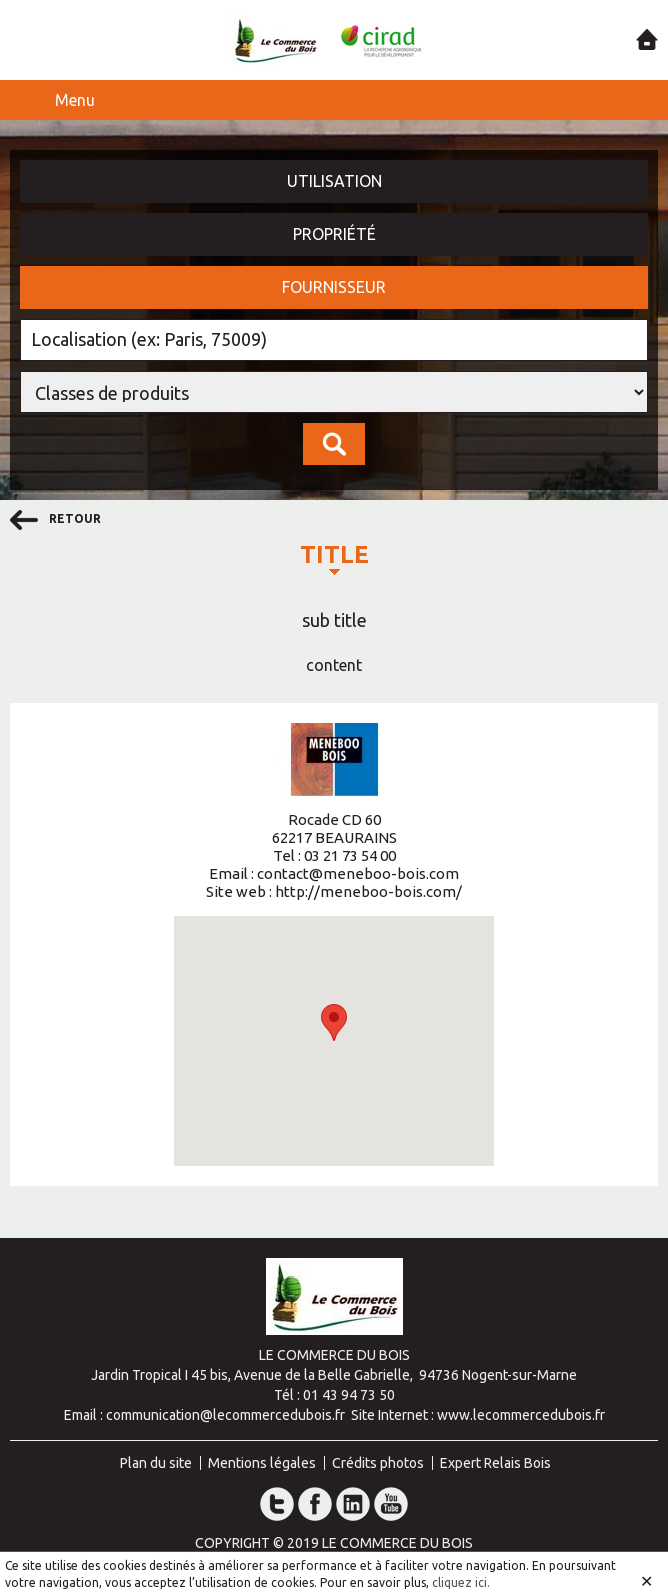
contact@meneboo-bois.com (358, 873)
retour (55, 520)
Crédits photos (378, 1463)
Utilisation (334, 181)
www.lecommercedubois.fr (521, 1415)
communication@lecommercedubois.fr (225, 1415)
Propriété (334, 234)
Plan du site (156, 1463)
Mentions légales (262, 1463)
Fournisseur (334, 287)
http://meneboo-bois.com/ (368, 891)
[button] (334, 1022)
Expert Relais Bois (495, 1463)
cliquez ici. (461, 1582)
